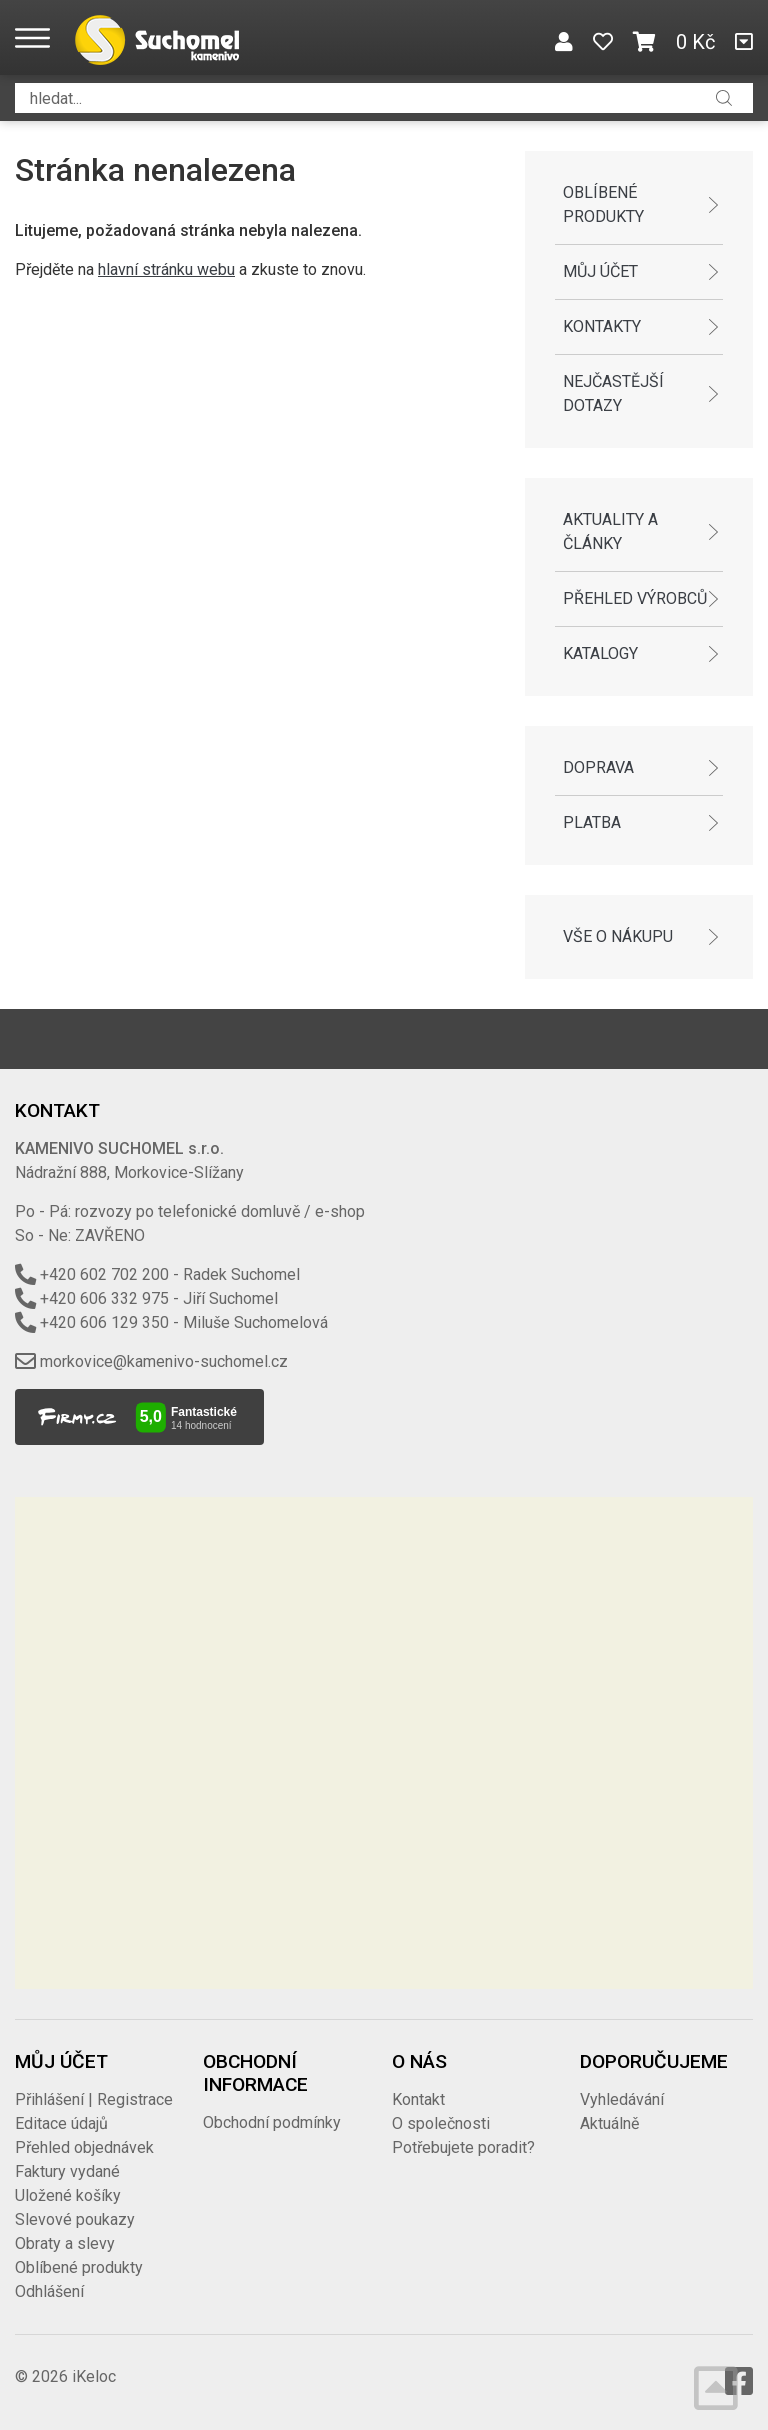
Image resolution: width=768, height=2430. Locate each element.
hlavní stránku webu (166, 269)
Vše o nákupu (618, 936)
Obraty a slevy (65, 2243)
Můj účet (600, 271)
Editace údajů (61, 2123)
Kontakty (602, 326)
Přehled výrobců (635, 598)
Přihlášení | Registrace (94, 2099)
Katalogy (600, 653)
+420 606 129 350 (104, 1322)
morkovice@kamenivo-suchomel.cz (164, 1361)
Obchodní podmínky (272, 2122)
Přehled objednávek (84, 2147)
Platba (592, 822)
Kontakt (418, 2099)
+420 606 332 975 (104, 1298)
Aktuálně (609, 2123)
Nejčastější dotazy (613, 393)
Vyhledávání (622, 2099)
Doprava (598, 767)
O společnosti (441, 2123)
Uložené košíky (68, 2195)
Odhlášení (49, 2291)
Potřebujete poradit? (463, 2147)
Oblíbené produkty (603, 204)
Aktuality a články (610, 531)
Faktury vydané (67, 2171)
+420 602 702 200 (104, 1274)
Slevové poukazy (75, 2219)
